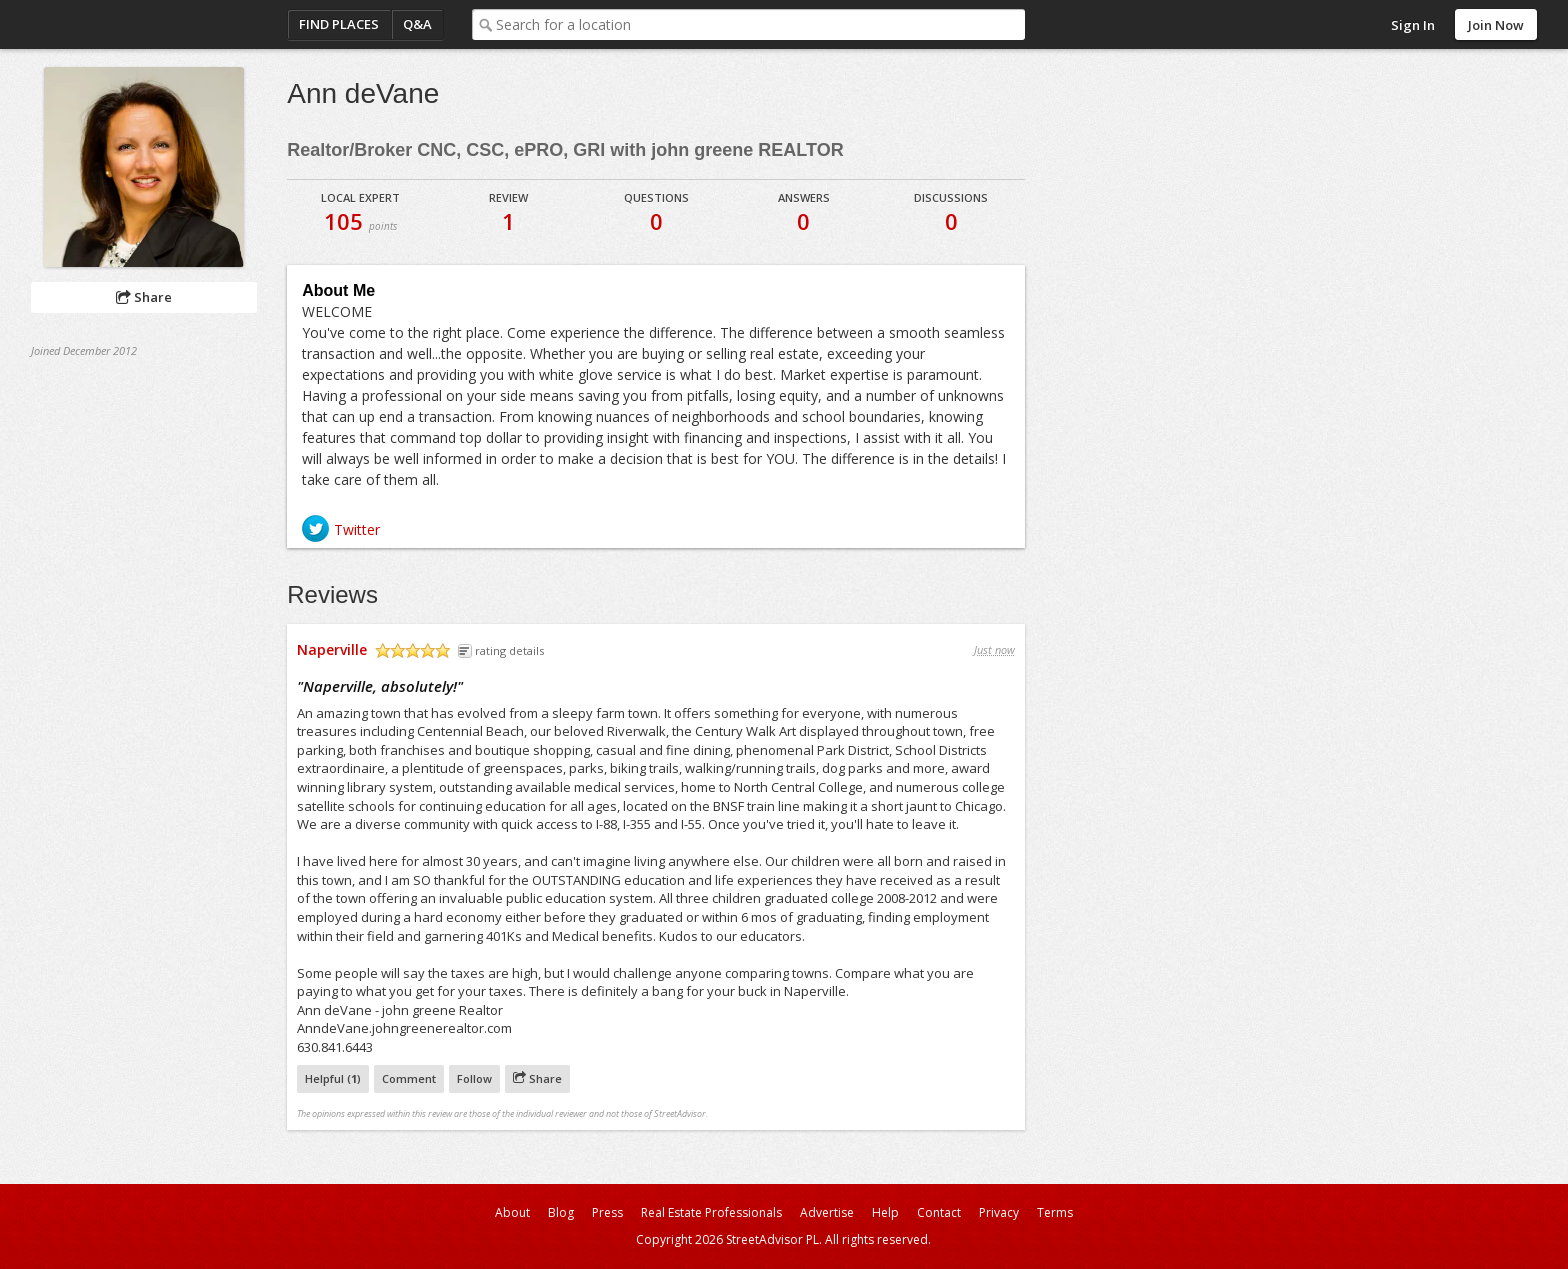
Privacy (999, 1212)
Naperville (332, 649)
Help (885, 1212)
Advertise (827, 1212)
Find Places (339, 24)
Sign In (1413, 25)
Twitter (357, 529)
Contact (939, 1212)
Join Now (1496, 25)
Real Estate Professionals (711, 1212)
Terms (1055, 1212)
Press (607, 1212)
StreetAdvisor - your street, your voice (111, 24)
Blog (561, 1212)
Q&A (417, 24)
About (512, 1212)
